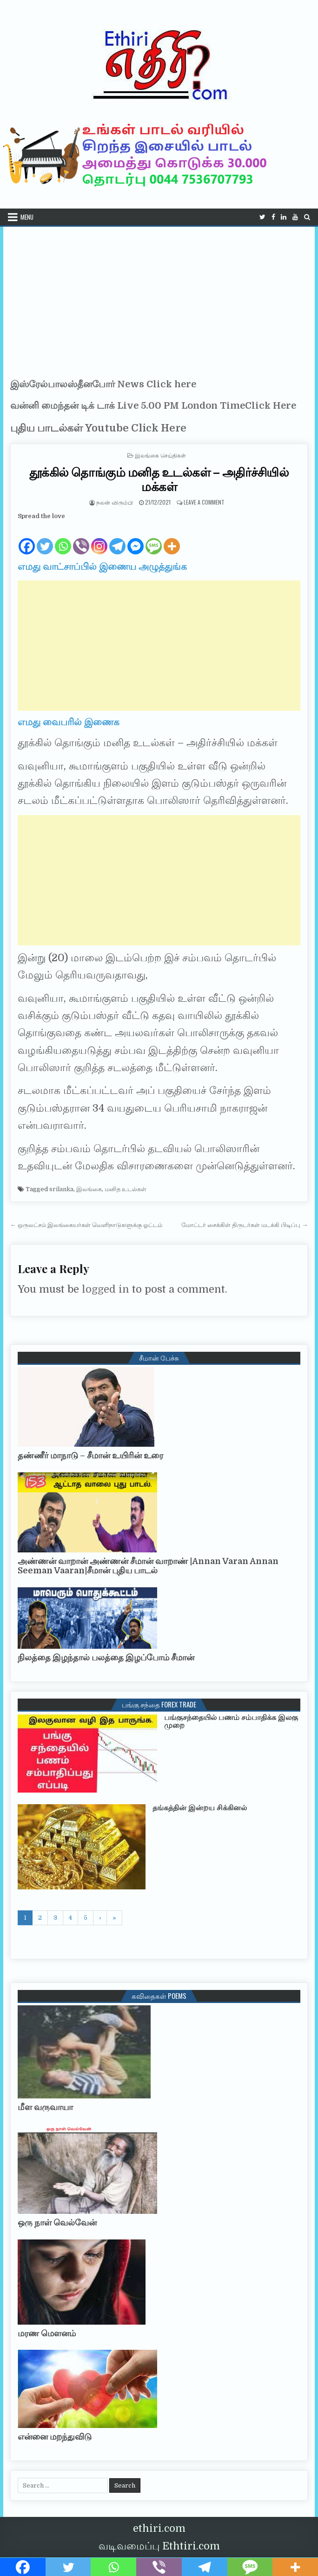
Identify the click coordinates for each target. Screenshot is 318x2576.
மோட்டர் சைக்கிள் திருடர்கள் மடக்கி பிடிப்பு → (244, 1224)
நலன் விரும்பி (114, 502)
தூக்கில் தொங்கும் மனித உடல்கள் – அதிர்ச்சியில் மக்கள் (159, 479)
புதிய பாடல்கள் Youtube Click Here (98, 428)
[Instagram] (99, 539)
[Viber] (81, 539)
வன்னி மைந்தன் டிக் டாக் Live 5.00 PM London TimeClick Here (153, 405)
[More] (172, 539)
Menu (26, 217)
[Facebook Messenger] (135, 539)
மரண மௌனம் (47, 2333)
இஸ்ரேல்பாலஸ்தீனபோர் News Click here (103, 384)
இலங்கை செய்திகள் (160, 455)
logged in (105, 1289)
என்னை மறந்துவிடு (55, 2436)
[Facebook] (27, 539)
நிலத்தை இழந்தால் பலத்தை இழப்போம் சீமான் (106, 1657)
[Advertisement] (159, 296)
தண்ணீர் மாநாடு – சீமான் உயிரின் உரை (90, 1455)
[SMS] (154, 539)
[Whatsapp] (63, 539)
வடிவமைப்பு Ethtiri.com (159, 2546)
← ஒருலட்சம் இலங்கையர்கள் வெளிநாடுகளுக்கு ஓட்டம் (86, 1224)
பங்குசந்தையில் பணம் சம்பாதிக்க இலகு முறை (231, 1721)
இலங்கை (89, 1189)
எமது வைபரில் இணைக (68, 722)
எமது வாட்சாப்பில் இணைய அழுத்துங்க (102, 566)
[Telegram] (117, 539)
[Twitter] (45, 539)
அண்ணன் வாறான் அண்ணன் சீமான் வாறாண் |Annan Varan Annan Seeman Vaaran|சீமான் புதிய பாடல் (148, 1566)
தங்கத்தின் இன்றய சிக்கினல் (199, 1808)
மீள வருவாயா (45, 2107)
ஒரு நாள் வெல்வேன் (57, 2222)
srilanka (61, 1189)
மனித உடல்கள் (125, 1189)
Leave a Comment (204, 502)
